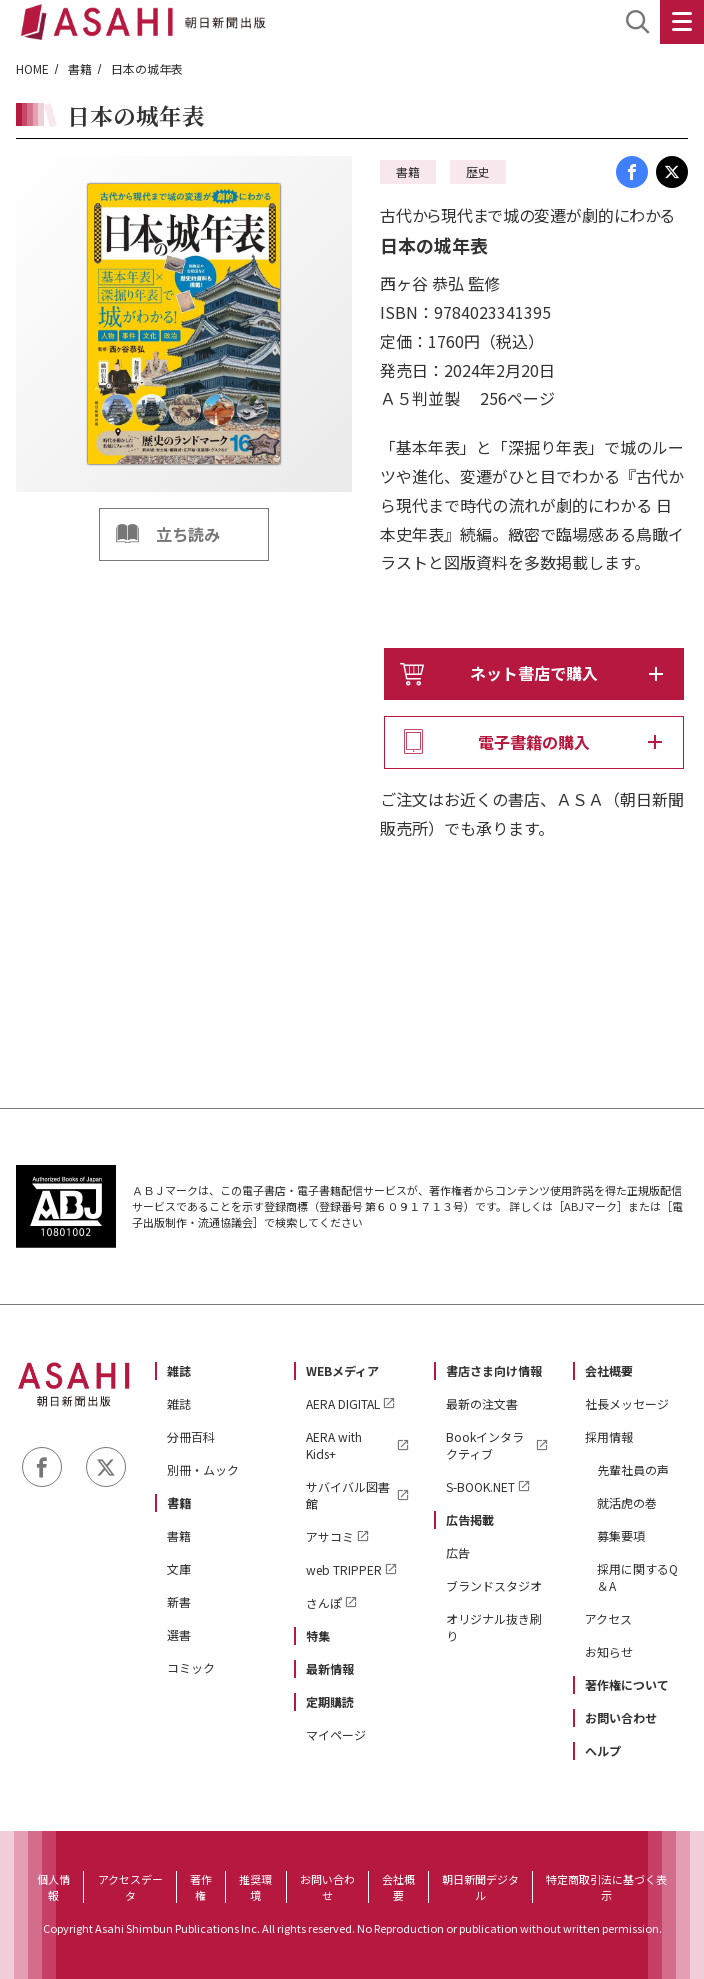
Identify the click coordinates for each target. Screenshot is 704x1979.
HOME (32, 68)
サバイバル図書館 (348, 1495)
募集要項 (621, 1535)
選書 (179, 1634)
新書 (179, 1601)
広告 (458, 1552)
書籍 (80, 68)
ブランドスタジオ (494, 1585)
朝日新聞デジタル (480, 1887)
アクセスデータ (130, 1887)
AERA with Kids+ (334, 1445)
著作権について (627, 1684)
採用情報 (609, 1436)
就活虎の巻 (627, 1502)
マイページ (336, 1734)
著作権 (201, 1887)
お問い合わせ (621, 1717)
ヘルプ (603, 1750)
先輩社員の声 (633, 1469)
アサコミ (330, 1536)
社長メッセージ (627, 1403)
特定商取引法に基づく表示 (606, 1887)
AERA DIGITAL (343, 1403)
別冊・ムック (203, 1469)
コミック (191, 1667)
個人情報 (53, 1887)
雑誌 (179, 1370)
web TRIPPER (344, 1569)
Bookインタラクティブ (485, 1445)
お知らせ (609, 1651)
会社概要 (609, 1370)
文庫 (179, 1568)
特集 (318, 1635)
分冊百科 (191, 1436)
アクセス (608, 1618)
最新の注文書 (482, 1403)
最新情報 (330, 1668)
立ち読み (188, 534)
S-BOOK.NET (480, 1486)
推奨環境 (255, 1887)
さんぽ (324, 1602)
